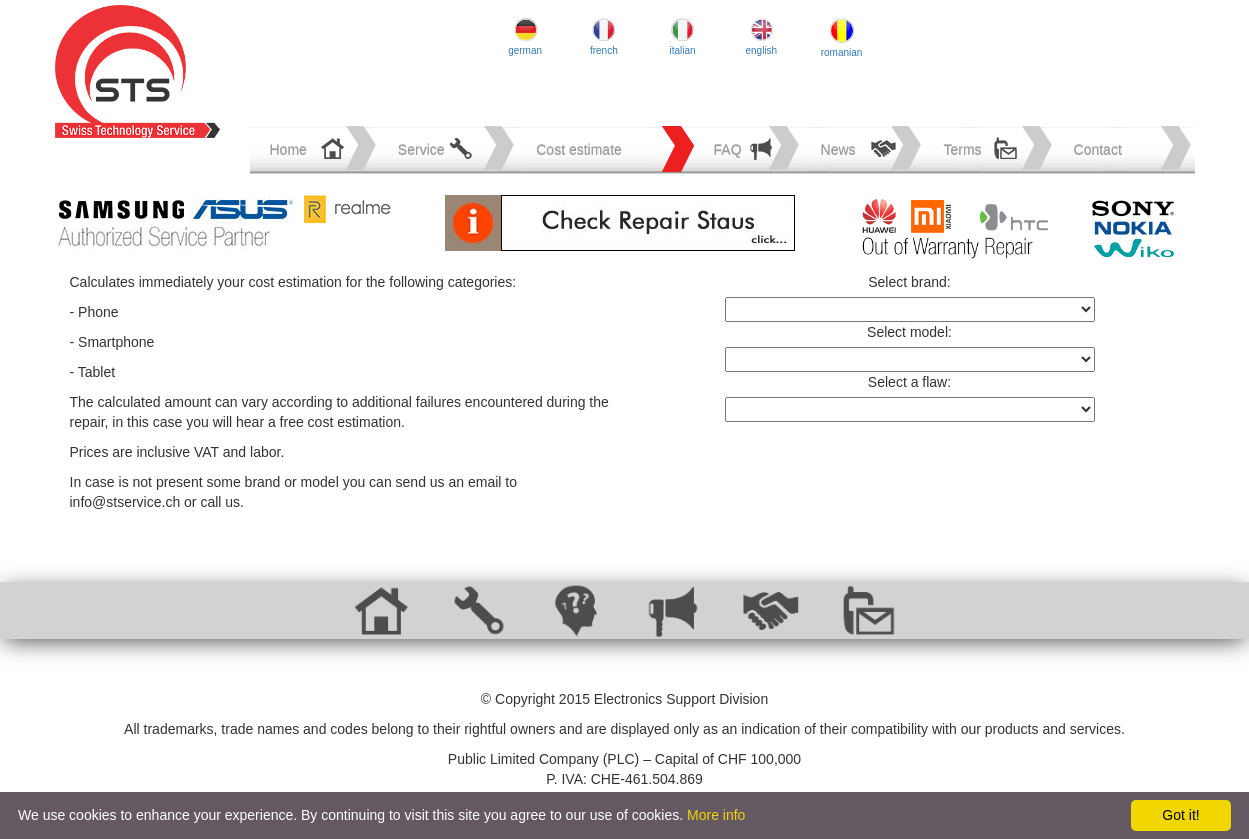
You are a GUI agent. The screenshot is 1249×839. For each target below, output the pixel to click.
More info (716, 815)
